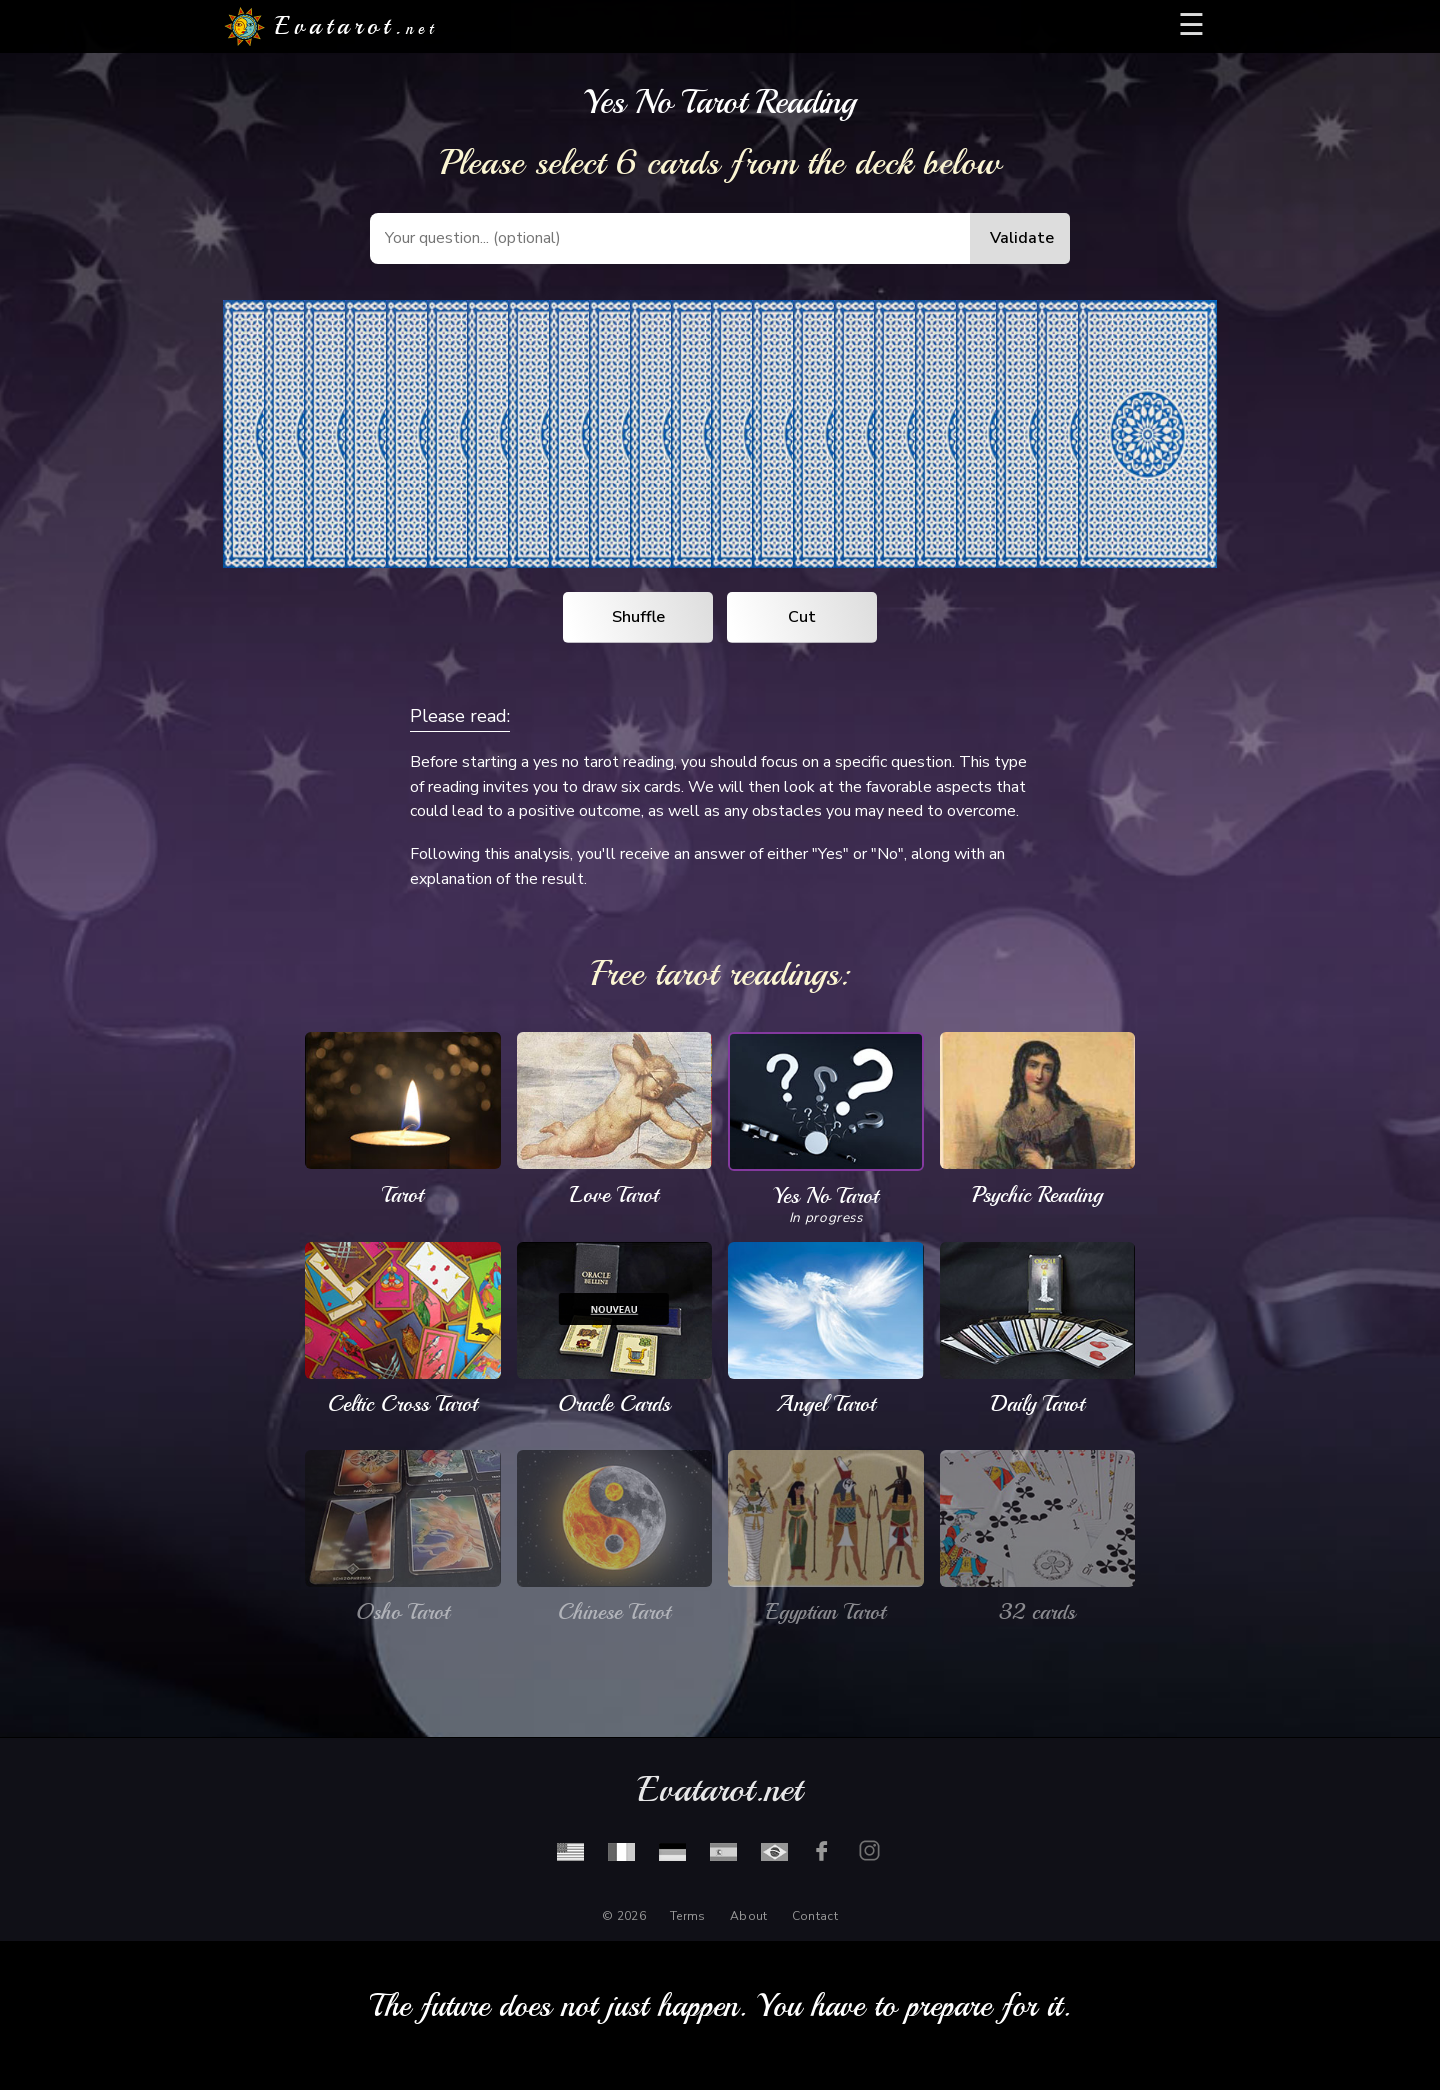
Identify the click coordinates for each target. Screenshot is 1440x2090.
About (749, 1916)
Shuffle (638, 617)
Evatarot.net (720, 1790)
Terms (688, 1916)
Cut (802, 617)
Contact (815, 1916)
